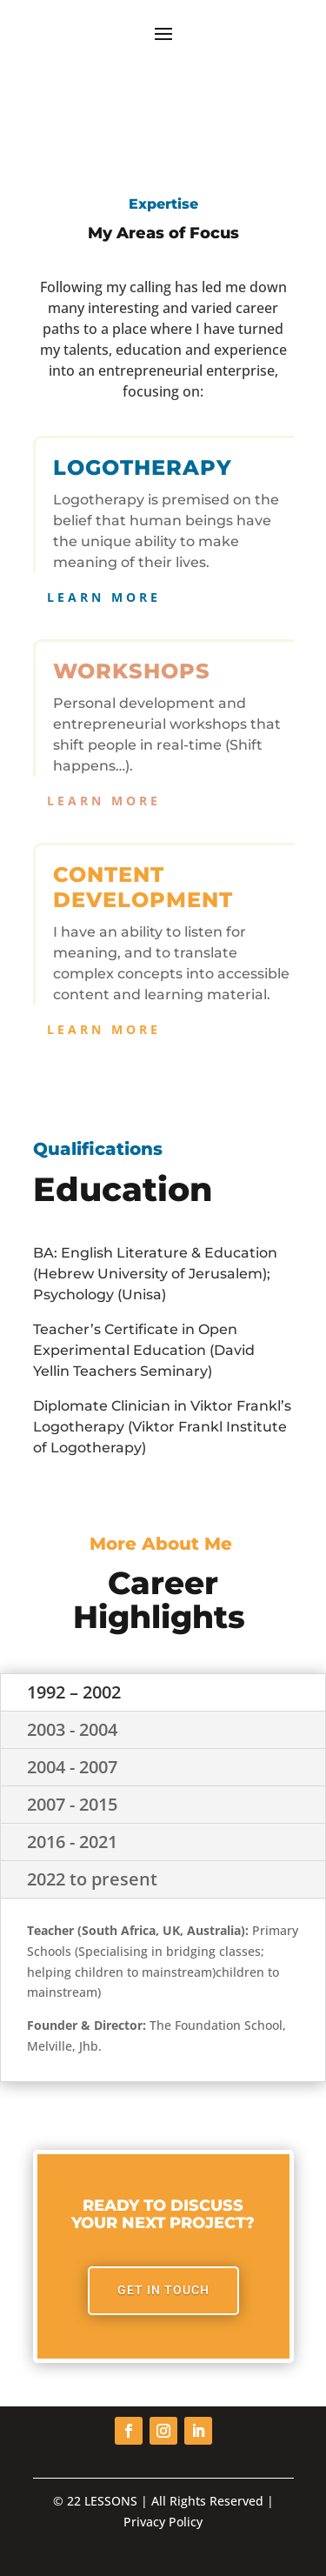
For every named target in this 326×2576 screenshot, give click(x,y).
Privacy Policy (163, 2521)
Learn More (104, 597)
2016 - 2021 (72, 1841)
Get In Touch (163, 2290)
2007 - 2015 (72, 1804)
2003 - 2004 (72, 1729)
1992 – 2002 (74, 1692)
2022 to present (92, 1879)
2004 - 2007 (72, 1767)
